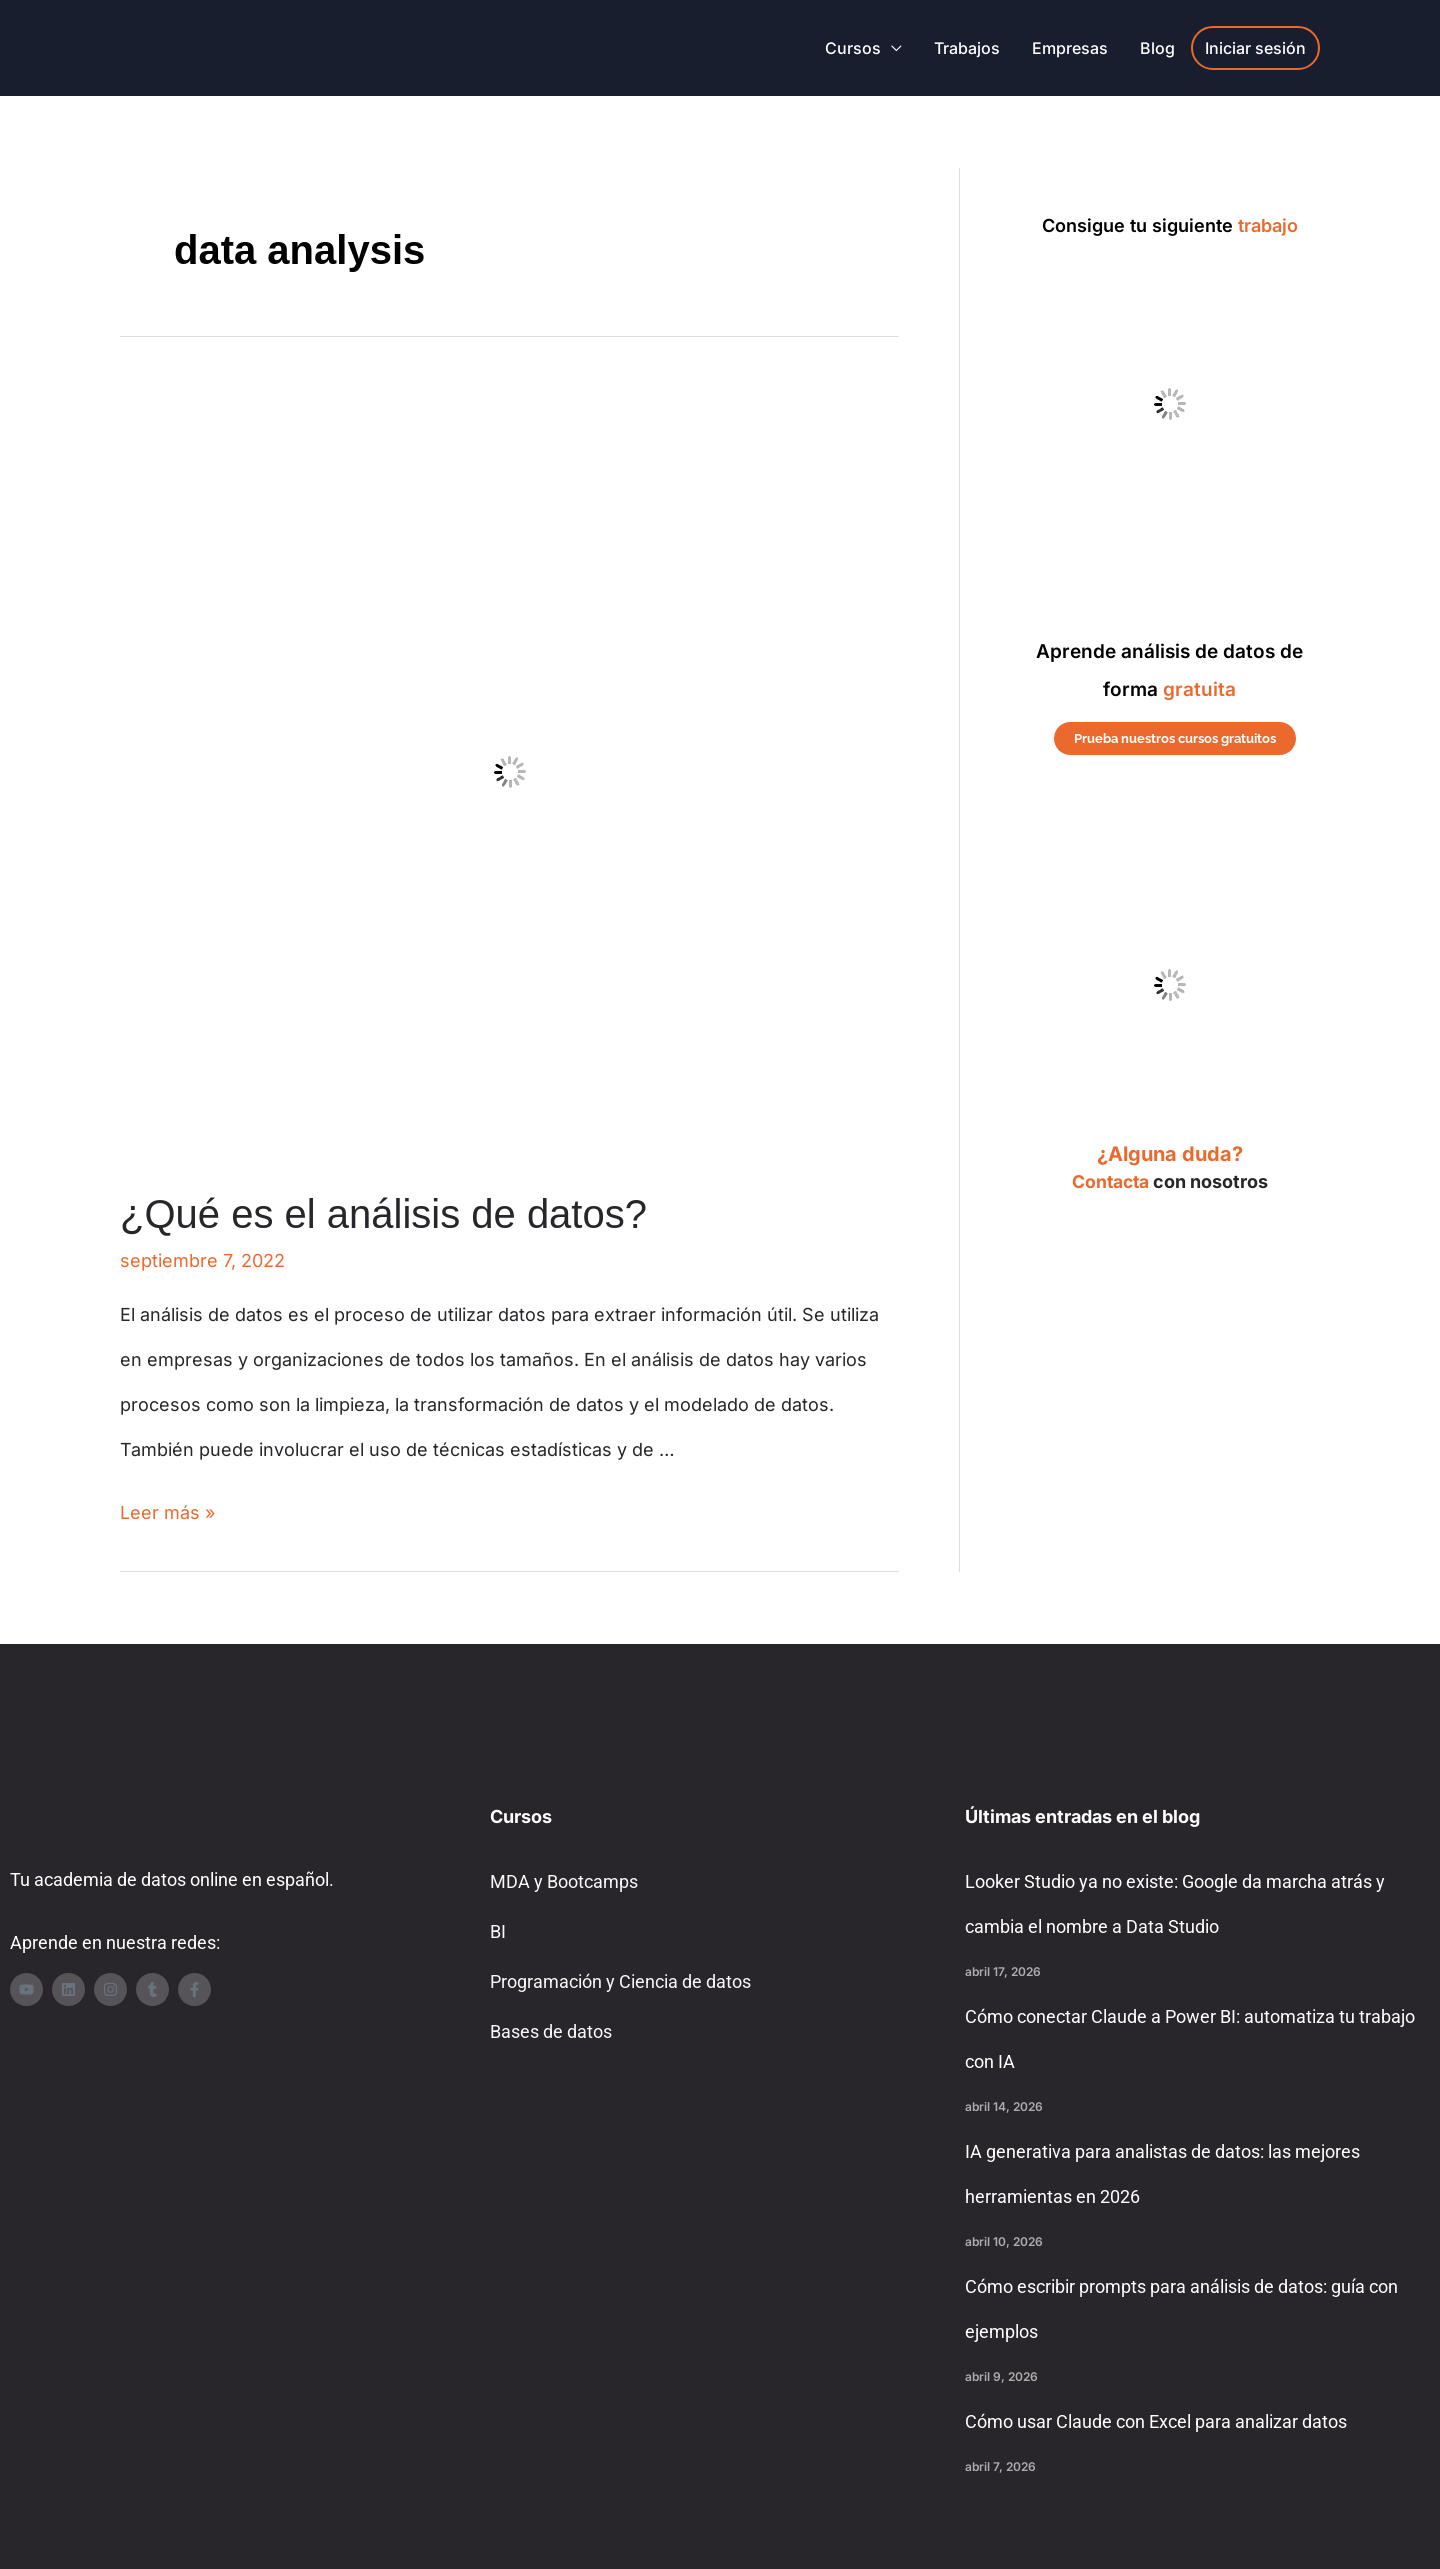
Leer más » (167, 1512)
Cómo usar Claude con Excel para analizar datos (1156, 2421)
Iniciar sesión (1255, 48)
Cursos (853, 48)
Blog (1157, 48)
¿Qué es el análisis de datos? (383, 1214)
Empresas (1070, 48)
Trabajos (967, 48)
